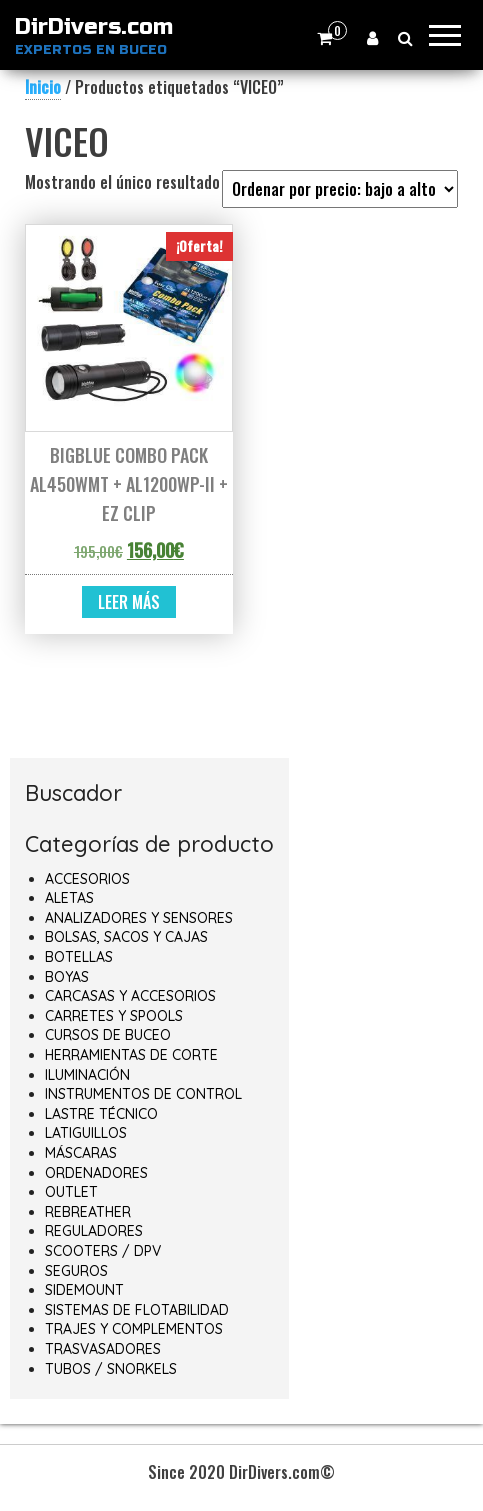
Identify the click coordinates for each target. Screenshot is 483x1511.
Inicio (43, 87)
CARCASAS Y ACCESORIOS (130, 996)
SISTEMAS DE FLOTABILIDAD (137, 1310)
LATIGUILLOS (86, 1133)
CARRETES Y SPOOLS (114, 1016)
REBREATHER (88, 1212)
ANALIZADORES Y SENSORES (139, 918)
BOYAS (67, 977)
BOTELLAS (79, 957)
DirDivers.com (94, 27)
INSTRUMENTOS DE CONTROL (143, 1094)
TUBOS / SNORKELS (111, 1369)
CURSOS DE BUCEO (108, 1035)
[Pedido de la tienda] (340, 189)
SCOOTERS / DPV (103, 1251)
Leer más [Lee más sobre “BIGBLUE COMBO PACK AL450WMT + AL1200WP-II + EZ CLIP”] (129, 602)
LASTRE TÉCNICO (101, 1114)
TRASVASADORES (103, 1349)
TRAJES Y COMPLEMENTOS (134, 1329)
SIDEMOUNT (84, 1290)
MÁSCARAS (81, 1153)
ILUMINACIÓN (87, 1075)
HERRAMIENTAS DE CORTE (131, 1055)
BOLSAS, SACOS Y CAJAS (126, 937)
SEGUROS (76, 1271)
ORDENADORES (96, 1173)
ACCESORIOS (87, 879)
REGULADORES (94, 1231)
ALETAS (69, 898)
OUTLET (71, 1192)
